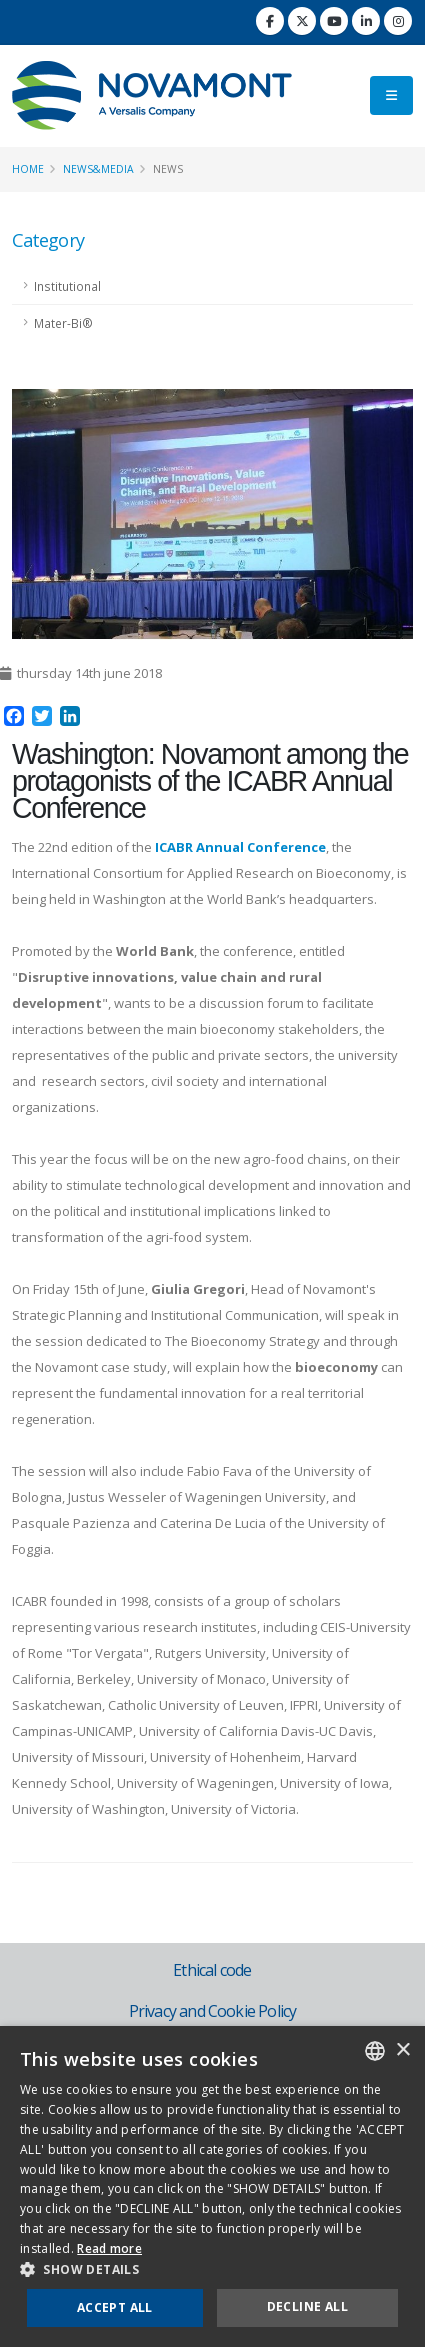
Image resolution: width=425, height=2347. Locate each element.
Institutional (67, 286)
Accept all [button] (115, 2307)
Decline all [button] (307, 2306)
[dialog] (212, 2186)
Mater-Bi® (63, 323)
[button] (212, 2270)
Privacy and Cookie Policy (213, 2011)
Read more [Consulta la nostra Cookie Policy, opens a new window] (109, 2248)
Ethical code (212, 1970)
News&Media (98, 169)
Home (28, 169)
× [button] (402, 2050)
